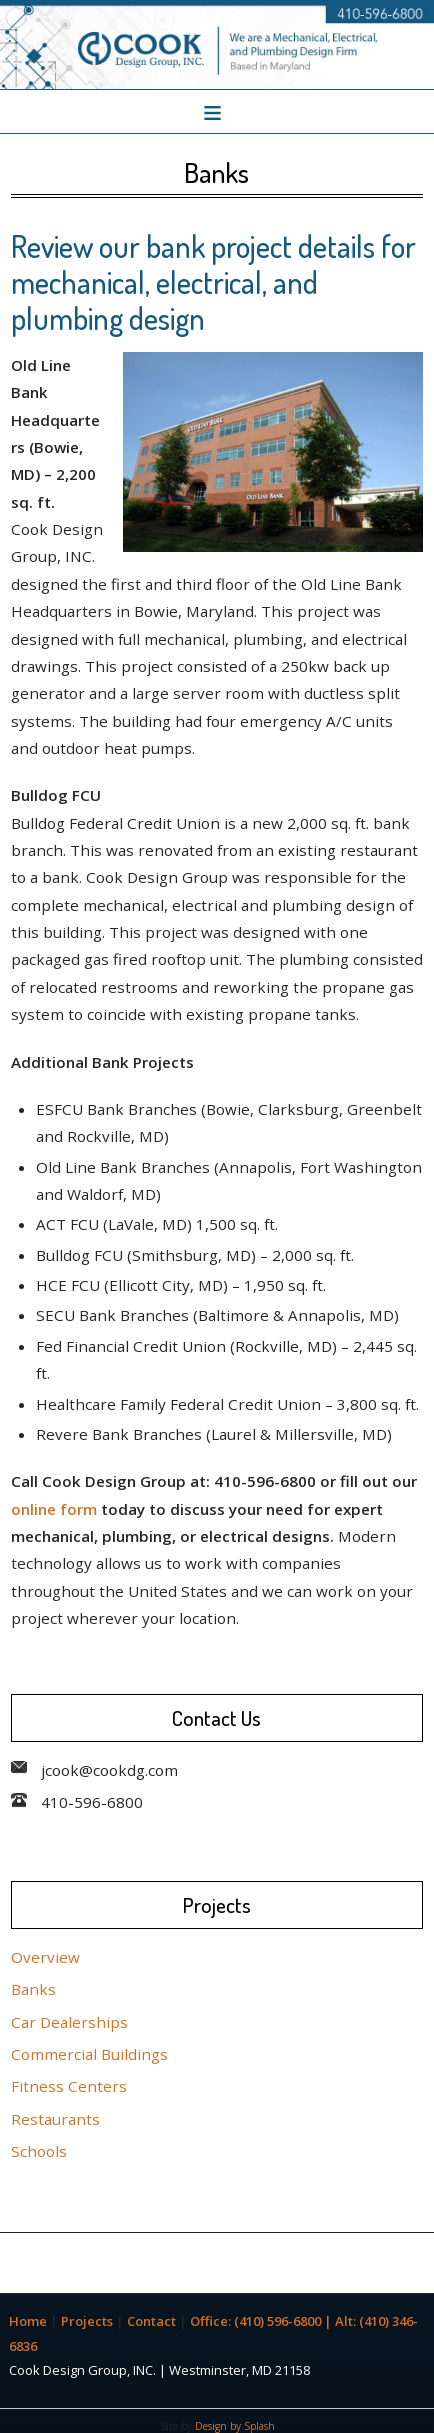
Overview (45, 1957)
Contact (151, 2321)
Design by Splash (235, 2426)
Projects (87, 2321)
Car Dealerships (69, 2022)
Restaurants (55, 2119)
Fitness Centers (69, 2086)
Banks (33, 1989)
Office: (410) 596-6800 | (262, 2321)
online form (54, 1509)
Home (28, 2321)
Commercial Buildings (89, 2054)
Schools (39, 2151)
